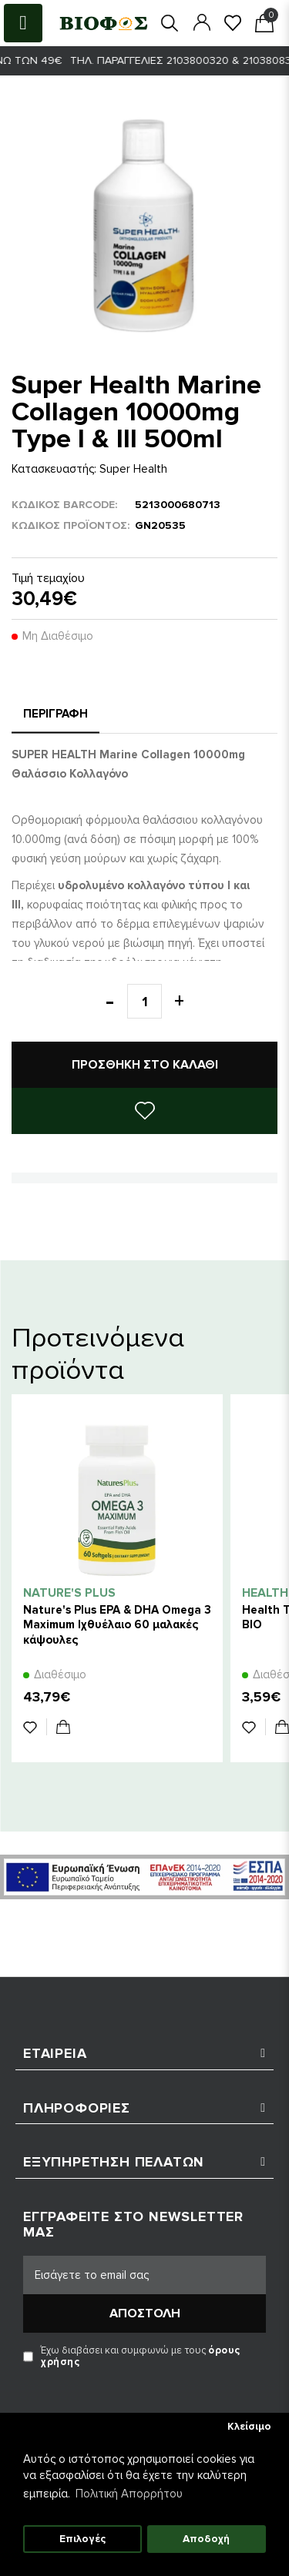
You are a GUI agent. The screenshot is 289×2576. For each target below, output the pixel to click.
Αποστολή (144, 2313)
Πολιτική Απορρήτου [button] (129, 2494)
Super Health (133, 469)
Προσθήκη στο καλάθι (145, 1064)
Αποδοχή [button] (206, 2539)
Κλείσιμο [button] (249, 2426)
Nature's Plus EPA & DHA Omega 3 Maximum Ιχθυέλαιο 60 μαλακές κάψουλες (117, 1624)
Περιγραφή (55, 714)
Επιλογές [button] (82, 2539)
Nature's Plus (69, 1593)
